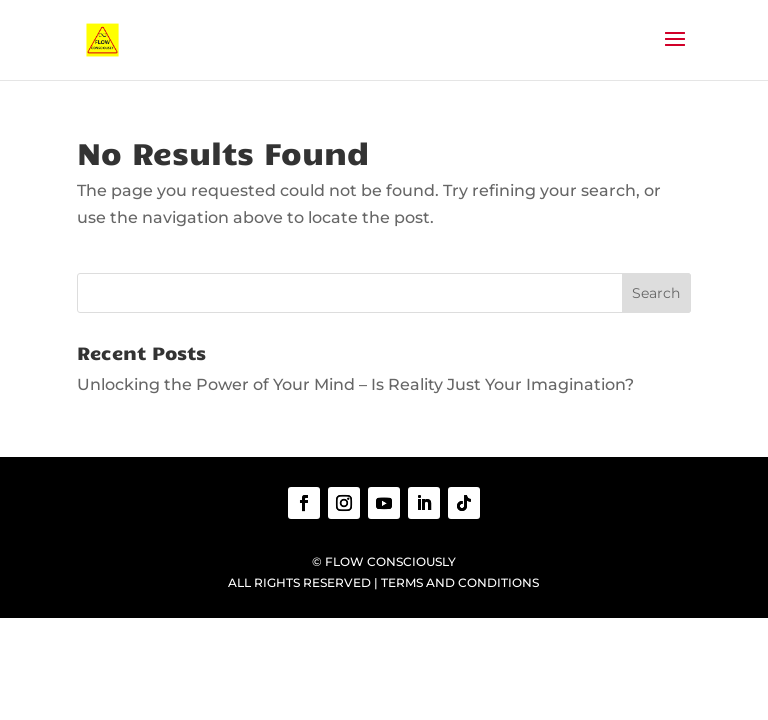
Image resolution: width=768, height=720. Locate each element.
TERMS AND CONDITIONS (460, 582)
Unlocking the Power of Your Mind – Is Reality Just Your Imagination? (355, 384)
